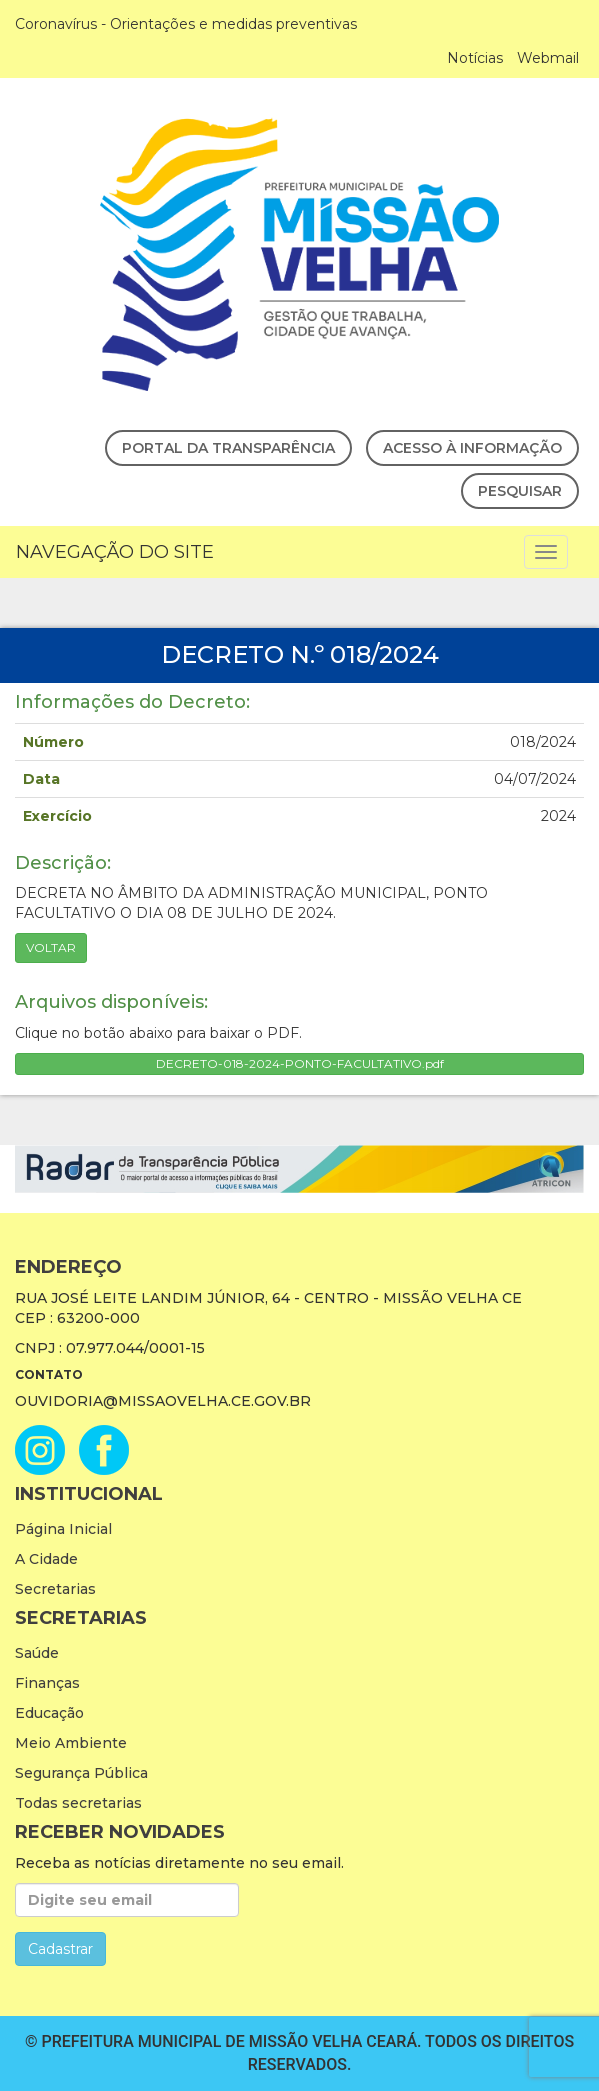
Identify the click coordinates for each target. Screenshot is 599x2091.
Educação (49, 1713)
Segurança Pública (81, 1773)
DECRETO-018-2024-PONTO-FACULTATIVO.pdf (300, 1063)
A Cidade (46, 1559)
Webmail (548, 58)
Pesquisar (520, 491)
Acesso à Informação (472, 448)
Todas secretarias (78, 1803)
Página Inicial (63, 1529)
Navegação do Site (115, 552)
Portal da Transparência (228, 448)
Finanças (47, 1683)
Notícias (475, 58)
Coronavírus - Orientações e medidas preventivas (186, 24)
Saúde (37, 1653)
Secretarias (55, 1589)
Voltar (51, 947)
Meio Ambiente (71, 1743)
